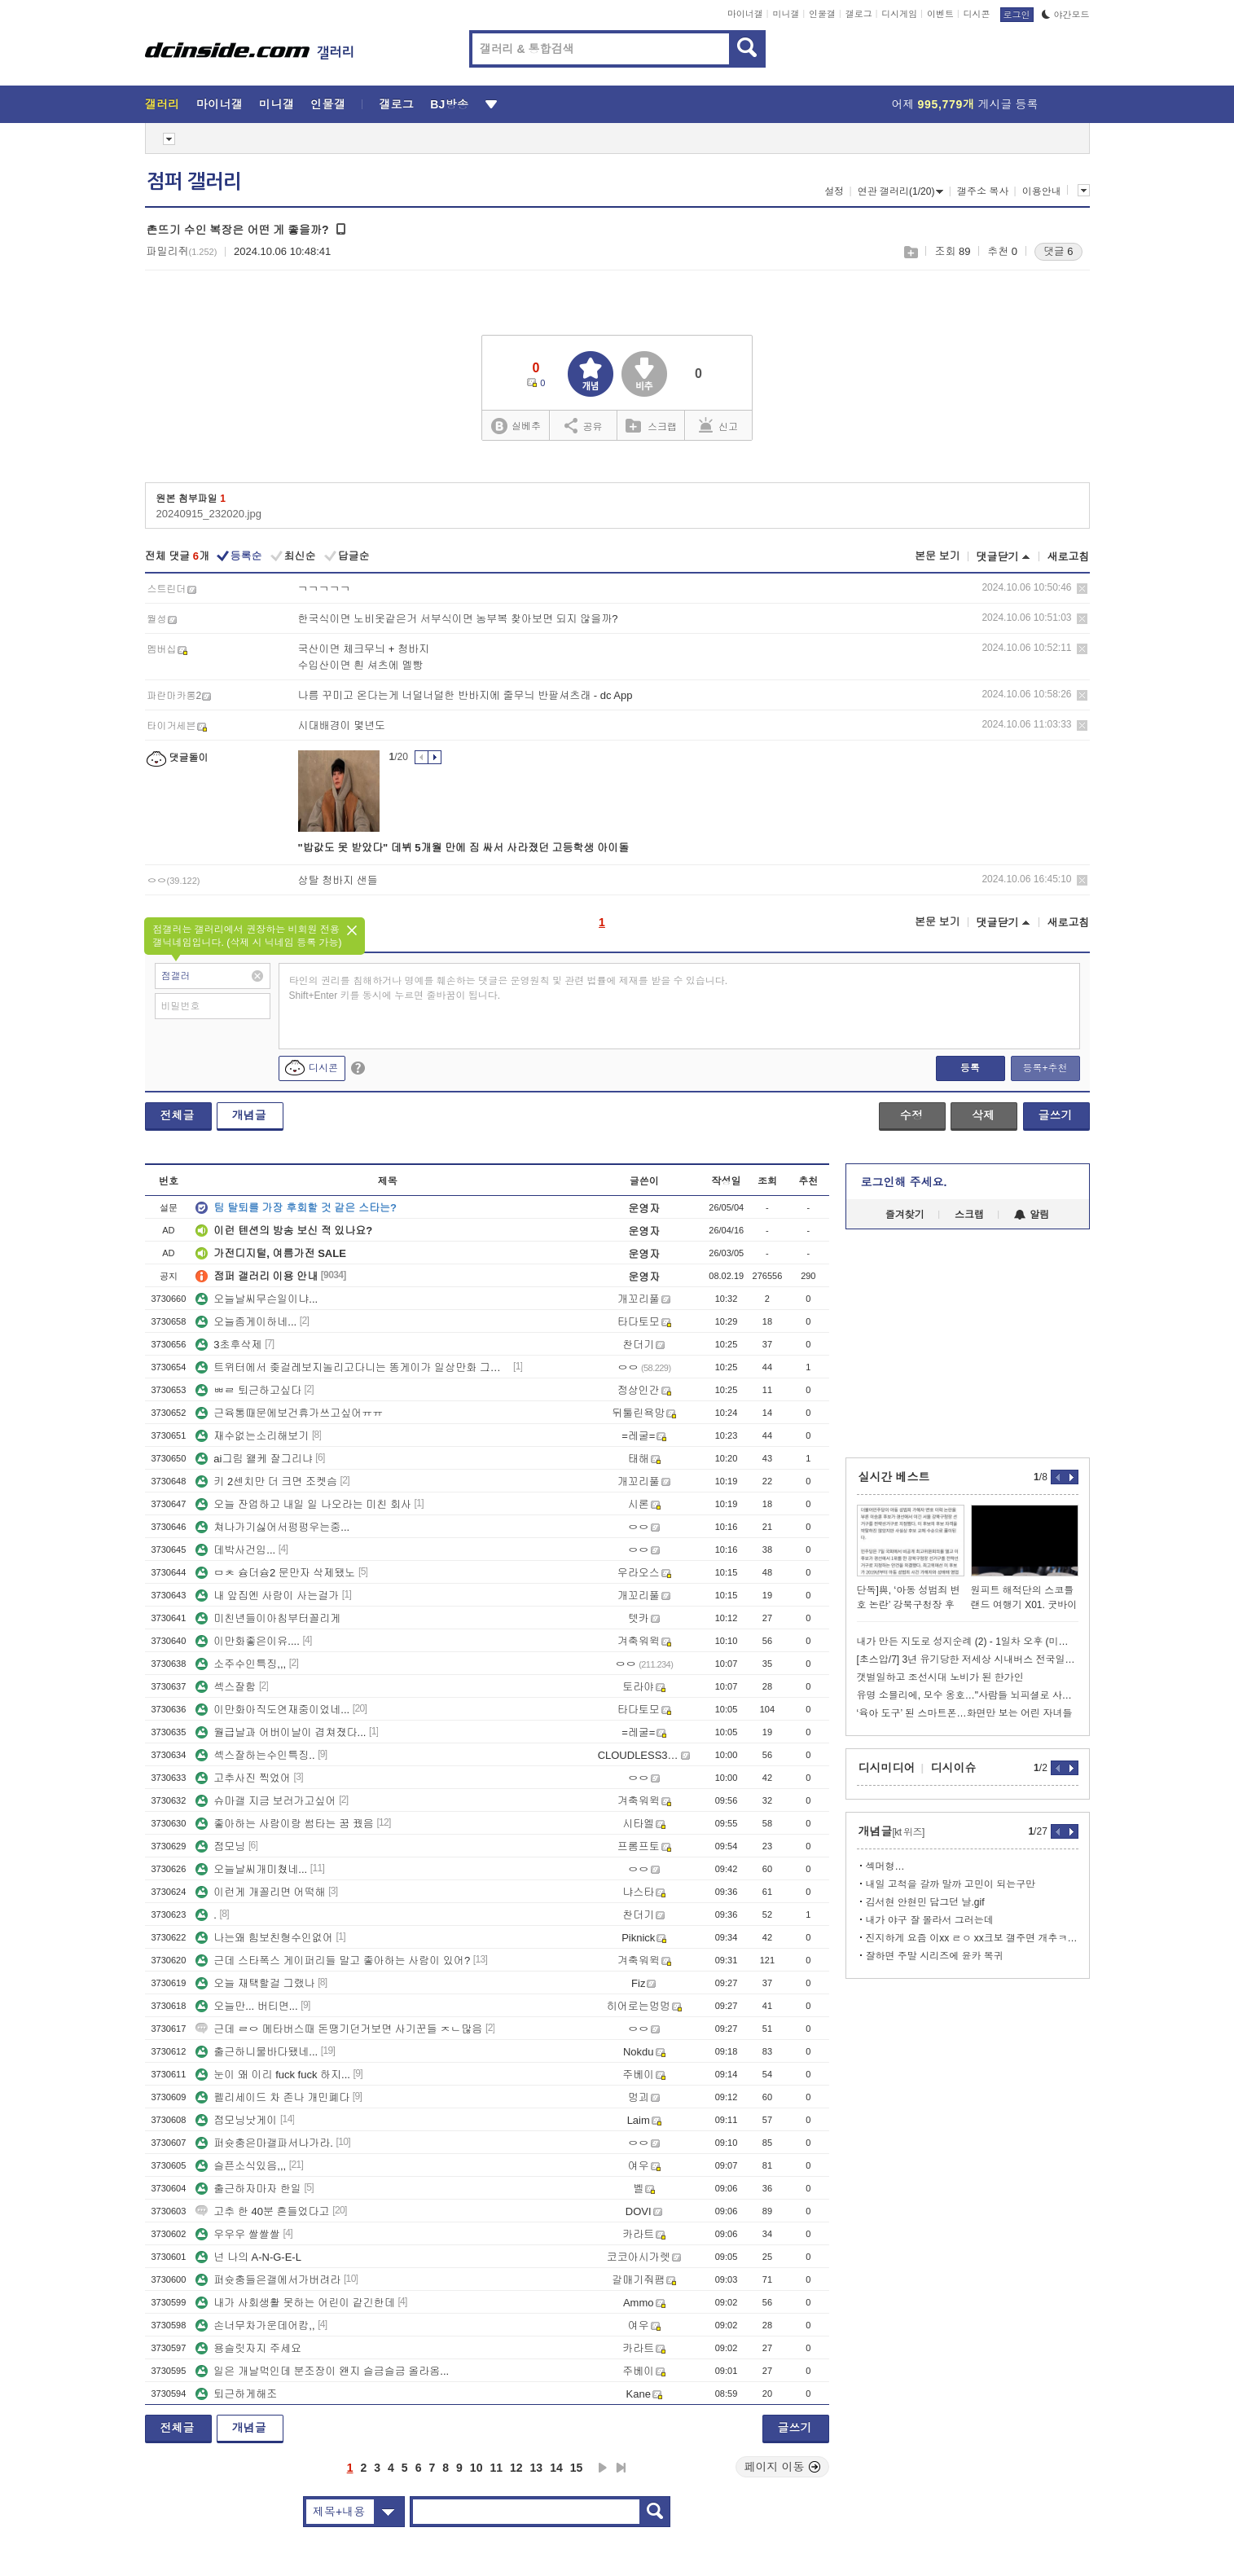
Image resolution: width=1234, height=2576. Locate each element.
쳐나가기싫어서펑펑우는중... (272, 1527)
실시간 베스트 (894, 1477)
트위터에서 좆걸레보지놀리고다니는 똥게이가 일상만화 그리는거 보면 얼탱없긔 (352, 1367)
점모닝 (220, 1846)
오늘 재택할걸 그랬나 (254, 1983)
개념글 (249, 1115)
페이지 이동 (782, 2466)
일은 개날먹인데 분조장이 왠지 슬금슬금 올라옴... (322, 2371)
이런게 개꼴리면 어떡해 (260, 1892)
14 (556, 2467)
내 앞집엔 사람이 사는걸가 (267, 1595)
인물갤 (822, 14)
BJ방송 (449, 104)
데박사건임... (235, 1550)
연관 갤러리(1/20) (901, 191)
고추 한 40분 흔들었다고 (262, 2211)
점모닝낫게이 (236, 2120)
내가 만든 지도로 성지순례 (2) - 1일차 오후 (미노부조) (967, 1641)
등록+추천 (1044, 1068)
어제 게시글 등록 (965, 104)
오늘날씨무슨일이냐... (256, 1299)
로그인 (1016, 15)
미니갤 (785, 14)
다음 (603, 2467)
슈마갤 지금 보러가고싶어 (265, 1801)
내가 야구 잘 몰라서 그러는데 (930, 1920)
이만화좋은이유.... (247, 1641)
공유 (583, 425)
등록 (970, 1068)
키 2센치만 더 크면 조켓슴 (266, 1481)
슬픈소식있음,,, (240, 2166)
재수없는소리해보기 (252, 1436)
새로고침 (1068, 557)
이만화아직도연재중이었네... (272, 1709)
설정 (834, 191)
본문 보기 (937, 556)
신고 (718, 425)
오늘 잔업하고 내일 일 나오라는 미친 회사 (303, 1504)
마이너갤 (745, 14)
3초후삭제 (228, 1345)
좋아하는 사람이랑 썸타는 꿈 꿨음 (284, 1824)
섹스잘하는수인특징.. (254, 1755)
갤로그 (858, 14)
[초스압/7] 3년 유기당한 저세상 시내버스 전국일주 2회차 (967, 1659)
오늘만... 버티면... (246, 2006)
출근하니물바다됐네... (256, 2052)
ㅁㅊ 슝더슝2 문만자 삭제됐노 (275, 1573)
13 (536, 2467)
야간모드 (1066, 15)
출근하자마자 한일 (248, 2189)
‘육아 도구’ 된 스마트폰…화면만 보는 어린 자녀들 (965, 1713)
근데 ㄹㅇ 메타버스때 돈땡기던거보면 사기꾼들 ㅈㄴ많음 (338, 2029)
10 (476, 2467)
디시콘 (977, 14)
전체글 (177, 1115)
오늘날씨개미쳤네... (251, 1869)
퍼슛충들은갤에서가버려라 (267, 2280)
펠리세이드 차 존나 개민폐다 (272, 2097)
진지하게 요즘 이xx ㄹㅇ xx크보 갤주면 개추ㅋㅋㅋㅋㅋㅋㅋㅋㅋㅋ (972, 1938)
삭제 (1082, 588)
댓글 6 (1058, 251)
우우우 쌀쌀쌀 (237, 2234)
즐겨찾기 (904, 1214)
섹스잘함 (225, 1687)
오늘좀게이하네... (245, 1322)
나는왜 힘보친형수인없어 (264, 1938)
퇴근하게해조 (236, 2394)
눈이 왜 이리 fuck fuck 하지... (272, 2074)
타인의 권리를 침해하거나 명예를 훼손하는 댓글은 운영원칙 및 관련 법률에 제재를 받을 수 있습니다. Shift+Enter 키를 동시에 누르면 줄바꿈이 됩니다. (508, 988)
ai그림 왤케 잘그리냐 (253, 1459)
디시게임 (899, 14)
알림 (1031, 1214)
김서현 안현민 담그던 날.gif (925, 1902)
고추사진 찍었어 (243, 1778)
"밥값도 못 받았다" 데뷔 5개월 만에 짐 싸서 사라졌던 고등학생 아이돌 (464, 848)
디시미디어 (887, 1767)
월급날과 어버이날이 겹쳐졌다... (280, 1732)
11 (496, 2467)
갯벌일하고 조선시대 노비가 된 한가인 (940, 1677)
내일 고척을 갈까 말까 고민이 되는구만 (951, 1884)
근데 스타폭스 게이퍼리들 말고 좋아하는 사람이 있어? (332, 1960)
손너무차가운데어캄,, (254, 2325)
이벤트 (940, 14)
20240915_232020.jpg (208, 514)
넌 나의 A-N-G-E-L (248, 2257)
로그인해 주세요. (904, 1182)
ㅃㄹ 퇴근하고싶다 (248, 1390)
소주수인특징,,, (240, 1664)
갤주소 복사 (982, 191)
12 (516, 2467)
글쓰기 (1056, 1115)
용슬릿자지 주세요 (248, 2348)
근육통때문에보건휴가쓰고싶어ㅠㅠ (289, 1413)
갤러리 (162, 104)
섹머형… (885, 1866)
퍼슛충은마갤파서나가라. (264, 2143)
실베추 (515, 426)
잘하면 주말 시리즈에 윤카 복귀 (934, 1956)
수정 (911, 1115)
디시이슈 (954, 1767)
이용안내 (1041, 191)
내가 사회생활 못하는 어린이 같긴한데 (294, 2303)
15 (576, 2467)
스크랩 (910, 252)
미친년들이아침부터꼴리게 (267, 1618)
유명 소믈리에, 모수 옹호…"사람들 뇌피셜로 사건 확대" (967, 1695)
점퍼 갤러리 (194, 181)
